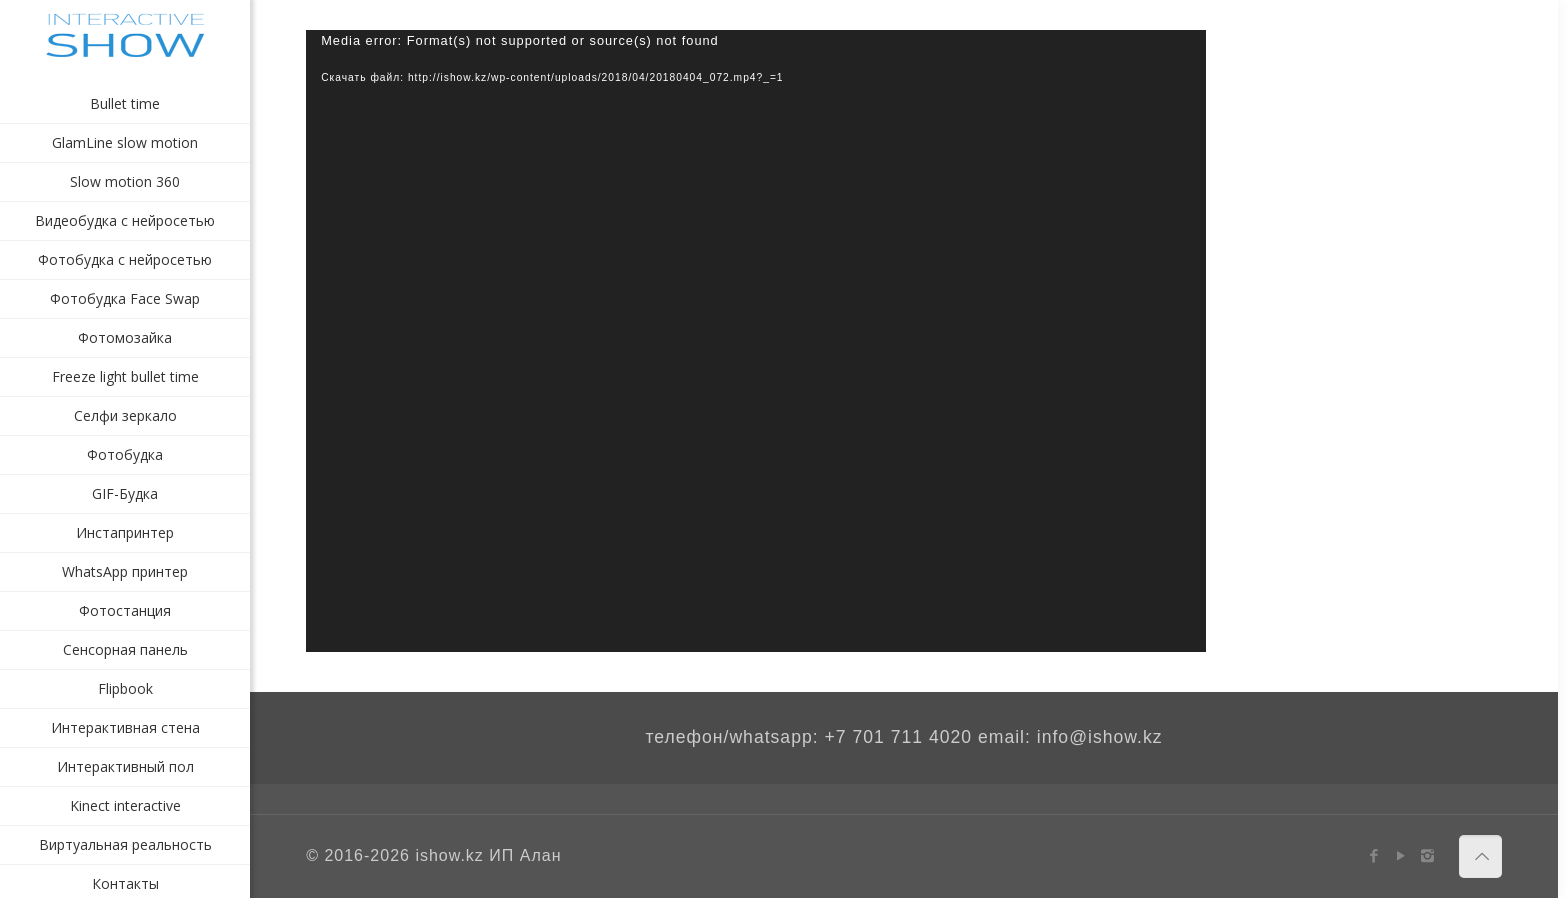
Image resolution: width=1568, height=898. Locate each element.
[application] (756, 341)
